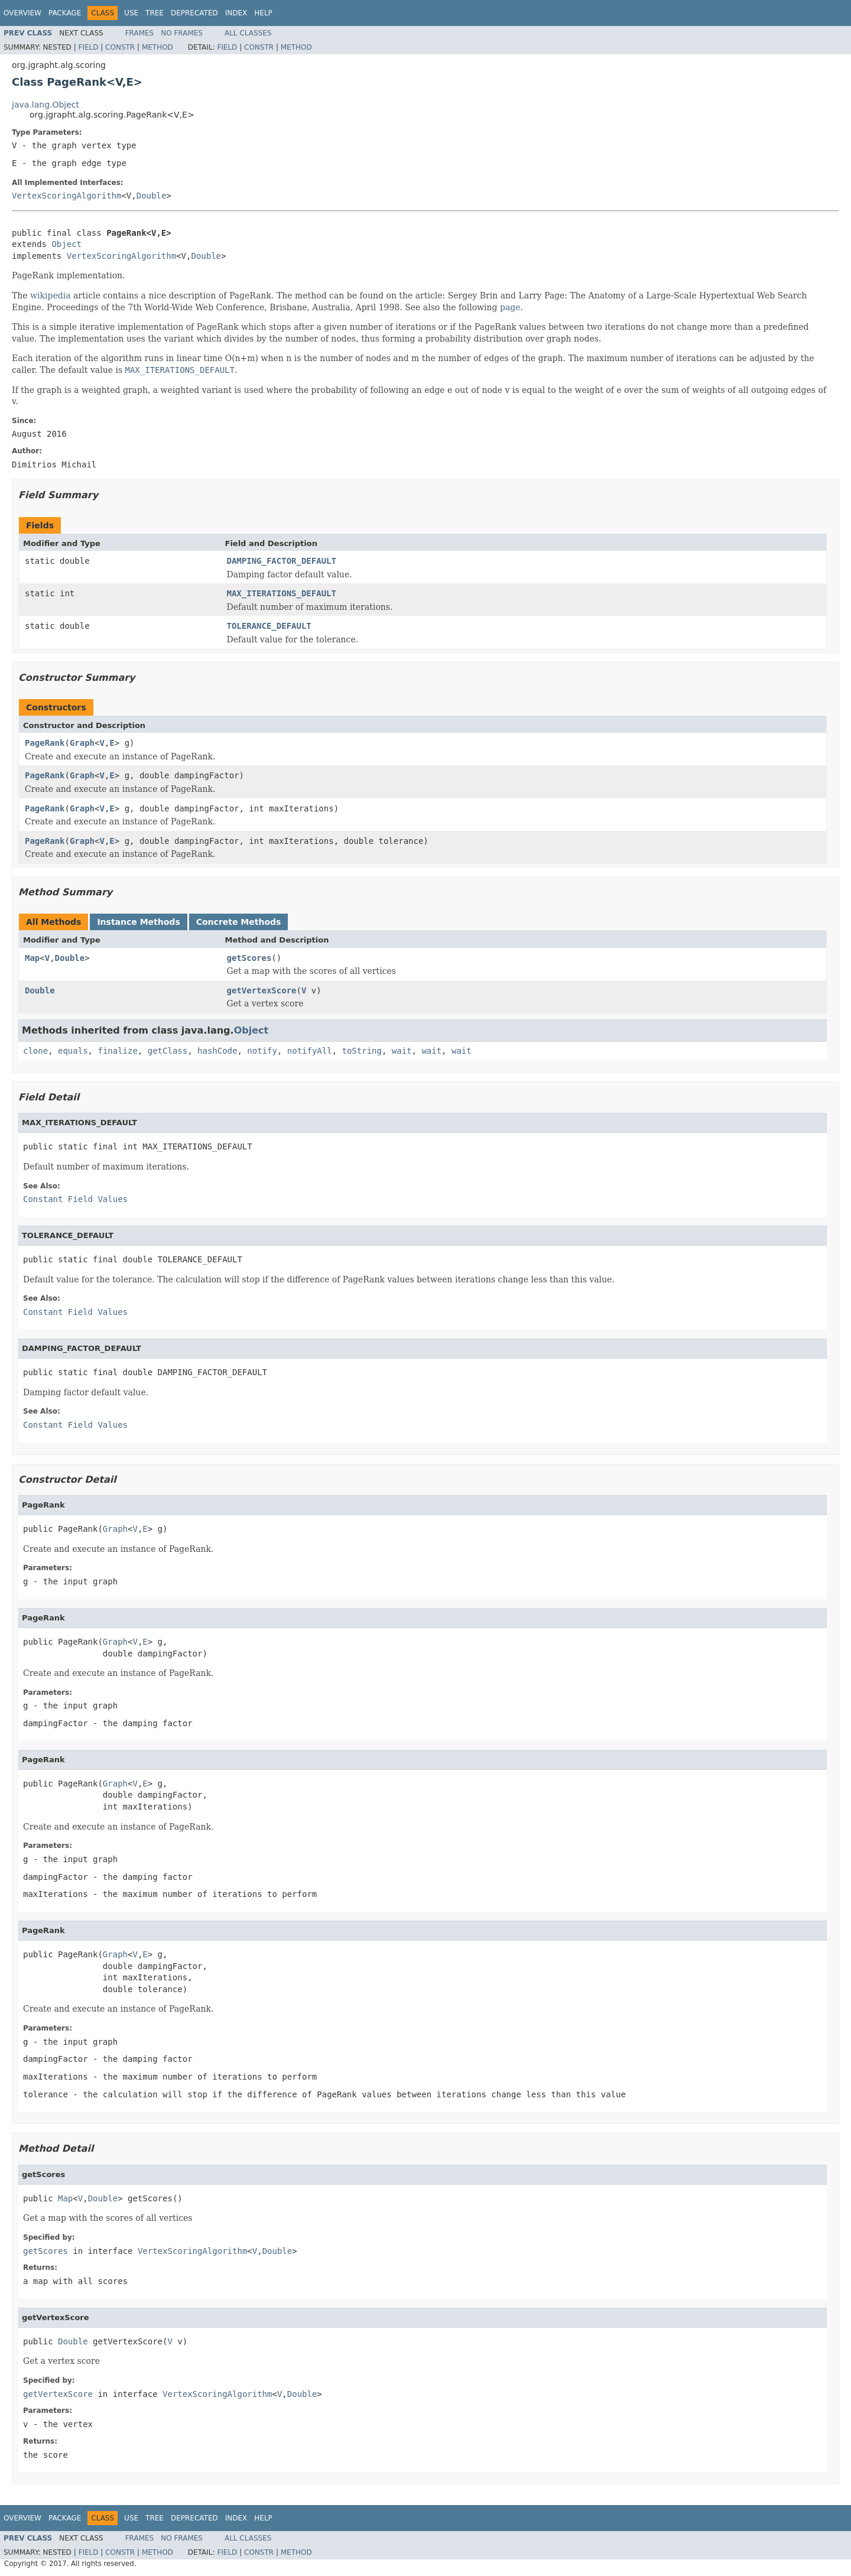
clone (35, 1050)
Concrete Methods (238, 922)
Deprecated (194, 13)
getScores (249, 958)
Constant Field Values (75, 1199)
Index (236, 13)
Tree (154, 13)
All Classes (248, 33)
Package (64, 13)
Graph (82, 743)
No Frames (182, 33)
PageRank (44, 743)
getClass (167, 1050)
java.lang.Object (45, 104)
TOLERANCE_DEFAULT (269, 626)
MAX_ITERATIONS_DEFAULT (281, 593)
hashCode (217, 1050)
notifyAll (309, 1050)
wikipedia (50, 295)
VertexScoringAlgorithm (66, 195)
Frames (139, 33)
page (510, 307)
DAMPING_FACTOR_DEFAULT (281, 561)
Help (263, 13)
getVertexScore (262, 990)
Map (32, 958)
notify (262, 1050)
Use (131, 13)
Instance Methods (138, 922)
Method (157, 47)
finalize (117, 1050)
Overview (22, 13)
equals (73, 1050)
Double (152, 195)
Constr (120, 47)
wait (402, 1050)
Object (66, 244)
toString (362, 1050)
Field (88, 47)
